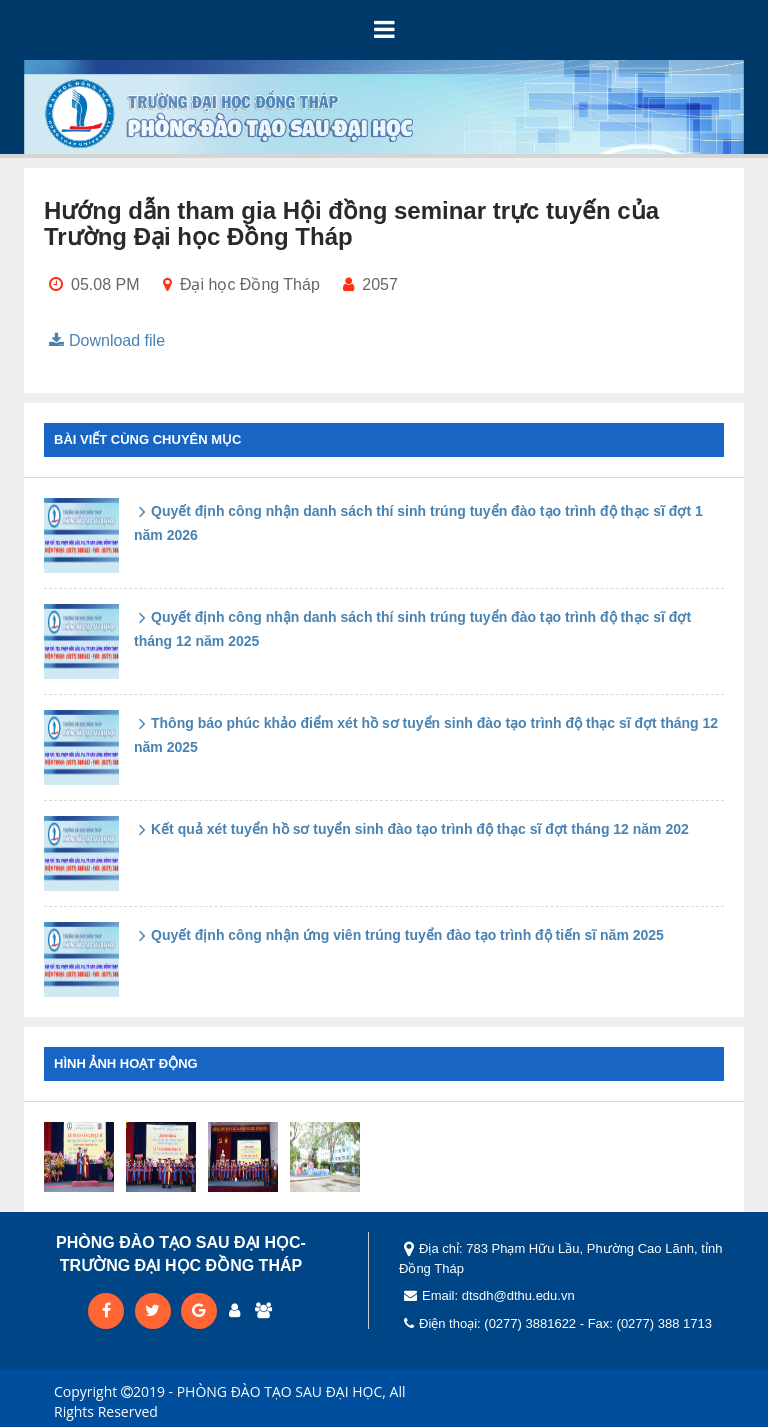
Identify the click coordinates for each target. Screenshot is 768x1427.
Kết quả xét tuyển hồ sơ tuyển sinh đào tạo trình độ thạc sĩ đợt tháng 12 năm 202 (411, 829)
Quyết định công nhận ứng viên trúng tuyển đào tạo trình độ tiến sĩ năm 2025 (399, 935)
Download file (104, 340)
